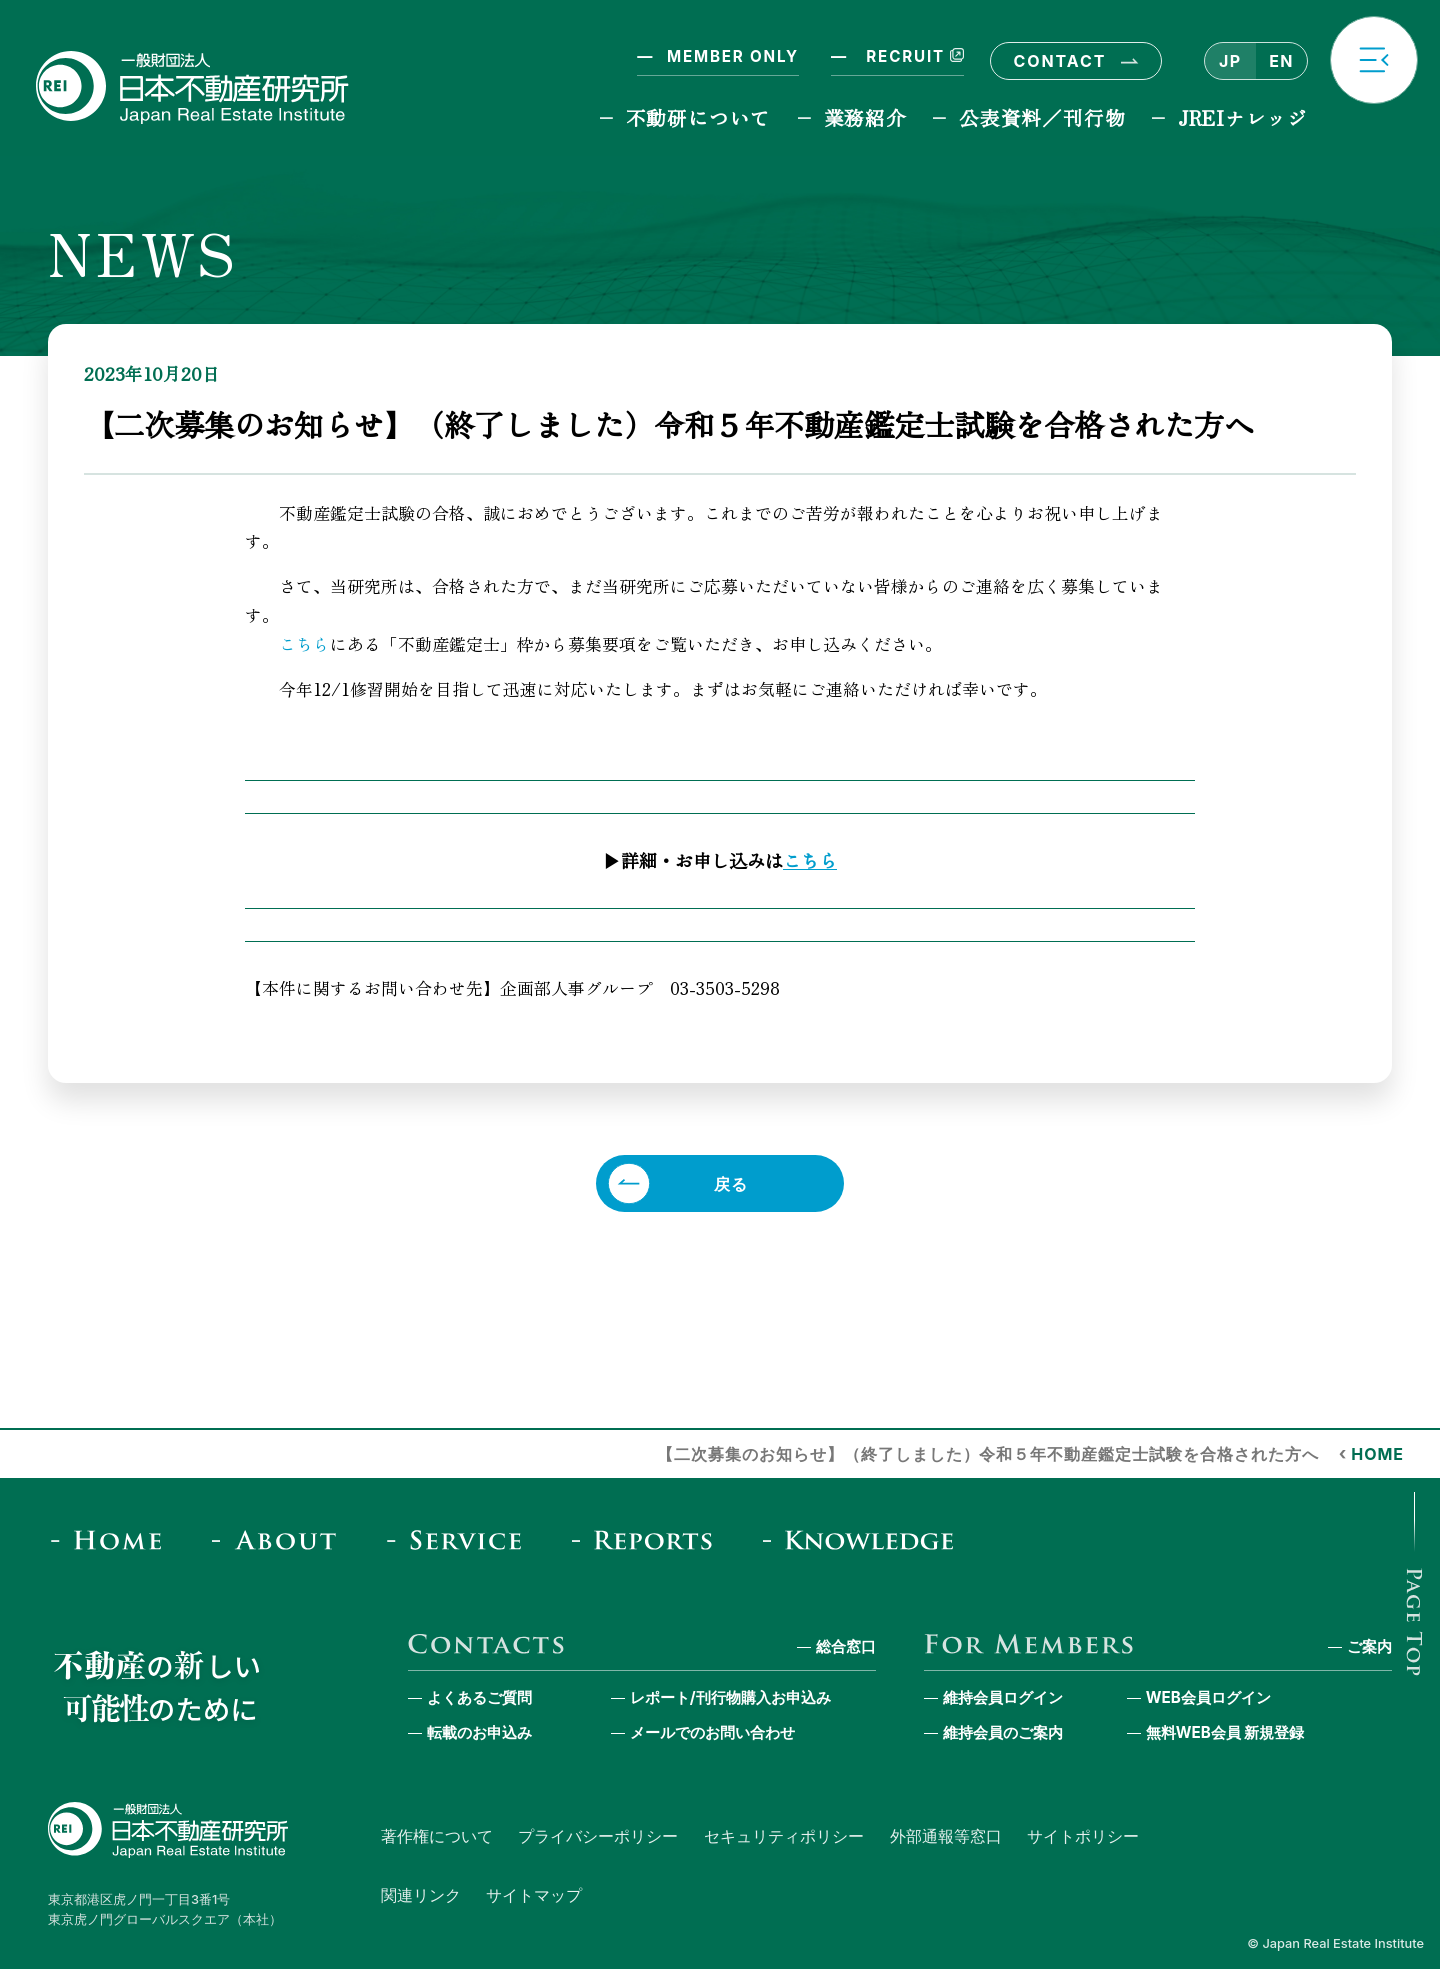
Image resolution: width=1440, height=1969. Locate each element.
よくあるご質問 (479, 1697)
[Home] (112, 1539)
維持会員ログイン (1003, 1697)
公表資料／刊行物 (1042, 117)
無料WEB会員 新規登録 (1225, 1732)
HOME (1377, 1454)
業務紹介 (865, 117)
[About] (280, 1539)
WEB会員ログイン (1208, 1697)
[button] (1374, 60)
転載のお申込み (479, 1732)
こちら (304, 644)
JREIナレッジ (1243, 117)
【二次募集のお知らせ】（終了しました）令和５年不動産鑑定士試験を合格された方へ (987, 1454)
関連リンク (421, 1895)
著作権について (437, 1836)
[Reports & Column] (648, 1539)
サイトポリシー (1083, 1836)
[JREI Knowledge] (865, 1539)
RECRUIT (913, 56)
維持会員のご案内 (1003, 1732)
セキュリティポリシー (784, 1836)
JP (1230, 61)
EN (1281, 61)
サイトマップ (534, 1895)
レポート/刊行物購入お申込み (730, 1697)
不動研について (698, 117)
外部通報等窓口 (946, 1836)
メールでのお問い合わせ (712, 1732)
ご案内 (1369, 1646)
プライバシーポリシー (598, 1836)
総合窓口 (846, 1646)
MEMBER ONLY (733, 56)
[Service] (460, 1539)
